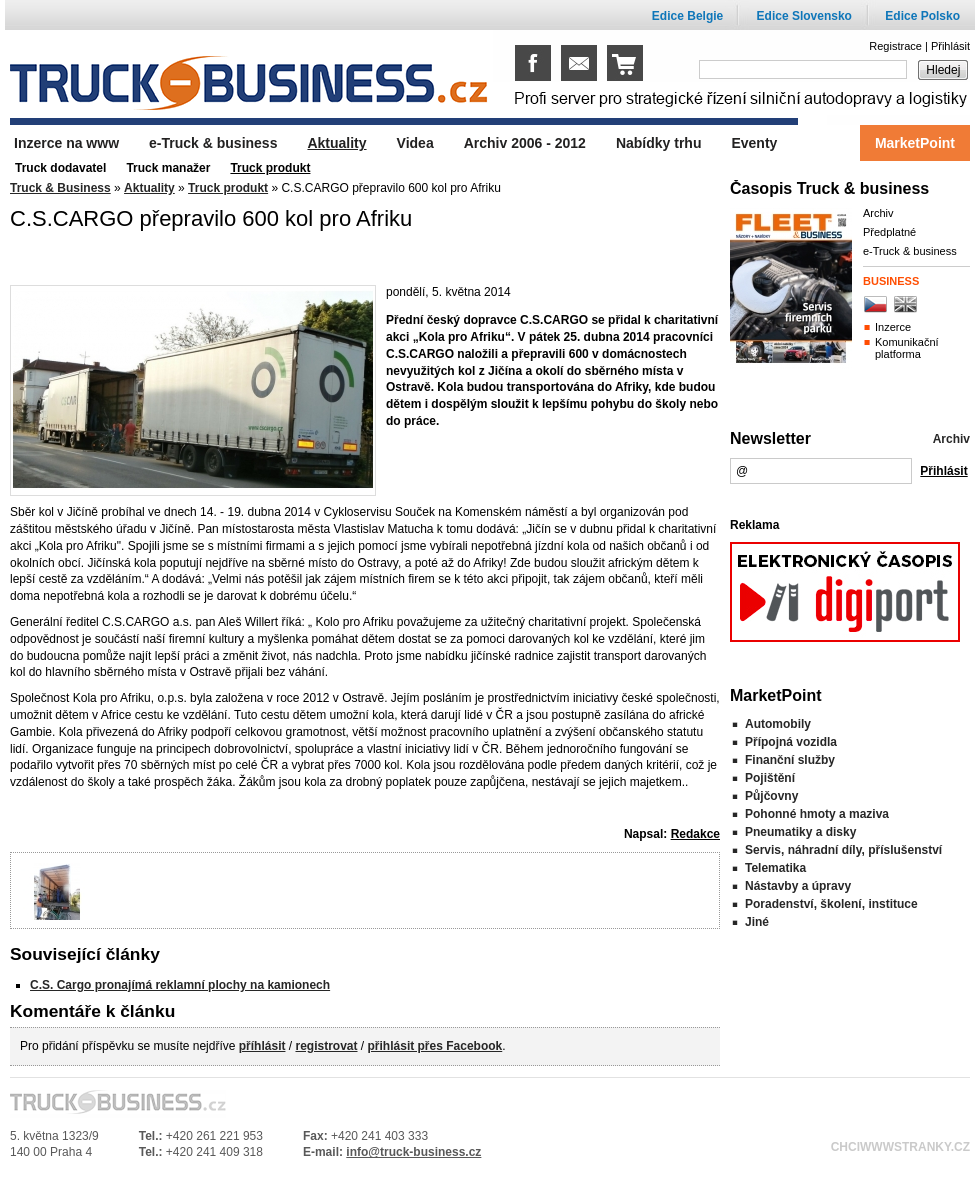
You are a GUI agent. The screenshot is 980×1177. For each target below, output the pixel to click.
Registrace (895, 46)
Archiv (878, 213)
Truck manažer (168, 168)
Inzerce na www (66, 143)
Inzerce (893, 327)
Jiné (757, 922)
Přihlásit (950, 46)
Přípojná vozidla (791, 742)
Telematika (775, 868)
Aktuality (149, 188)
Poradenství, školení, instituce (831, 904)
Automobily (778, 724)
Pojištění (770, 778)
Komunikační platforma (907, 348)
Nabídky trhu (659, 143)
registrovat (326, 1046)
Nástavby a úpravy (798, 886)
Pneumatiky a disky (800, 832)
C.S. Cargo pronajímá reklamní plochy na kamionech (180, 985)
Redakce (695, 834)
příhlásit (262, 1046)
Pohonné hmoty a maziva (817, 814)
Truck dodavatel (60, 168)
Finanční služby (790, 760)
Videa (415, 143)
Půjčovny (771, 796)
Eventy (754, 143)
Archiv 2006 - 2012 (525, 143)
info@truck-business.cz (413, 1152)
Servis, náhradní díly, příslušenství (843, 850)
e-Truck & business (910, 251)
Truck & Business (60, 188)
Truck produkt (228, 188)
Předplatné (889, 232)
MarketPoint (915, 143)
